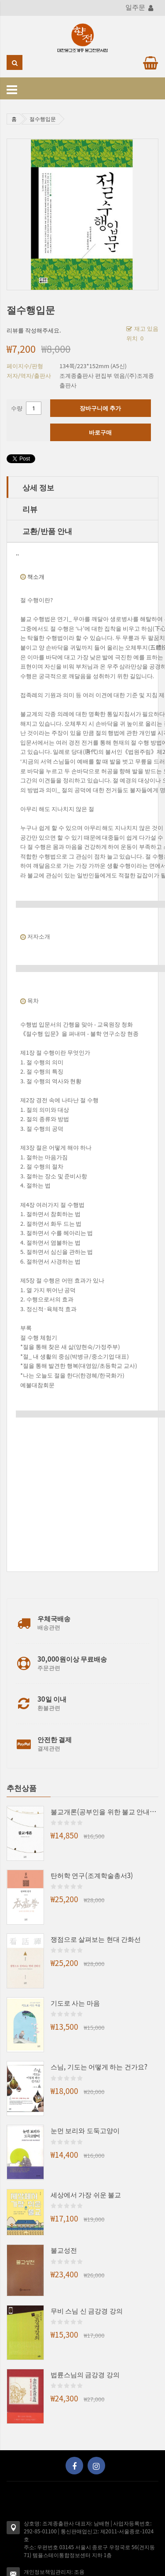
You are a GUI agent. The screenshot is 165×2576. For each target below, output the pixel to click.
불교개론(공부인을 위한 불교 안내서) (104, 1811)
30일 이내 (51, 1698)
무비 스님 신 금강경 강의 (87, 2310)
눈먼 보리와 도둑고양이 (85, 2130)
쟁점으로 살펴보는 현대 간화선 (96, 1939)
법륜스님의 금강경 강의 (85, 2374)
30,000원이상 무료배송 (72, 1658)
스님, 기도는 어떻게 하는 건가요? (99, 2066)
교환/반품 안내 (47, 530)
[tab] (82, 487)
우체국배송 (53, 1618)
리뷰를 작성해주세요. (34, 330)
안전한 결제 (54, 1739)
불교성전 (64, 2249)
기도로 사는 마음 (75, 2002)
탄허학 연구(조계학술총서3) (92, 1875)
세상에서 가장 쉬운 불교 (86, 2194)
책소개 (35, 576)
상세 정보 (38, 487)
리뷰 (29, 508)
